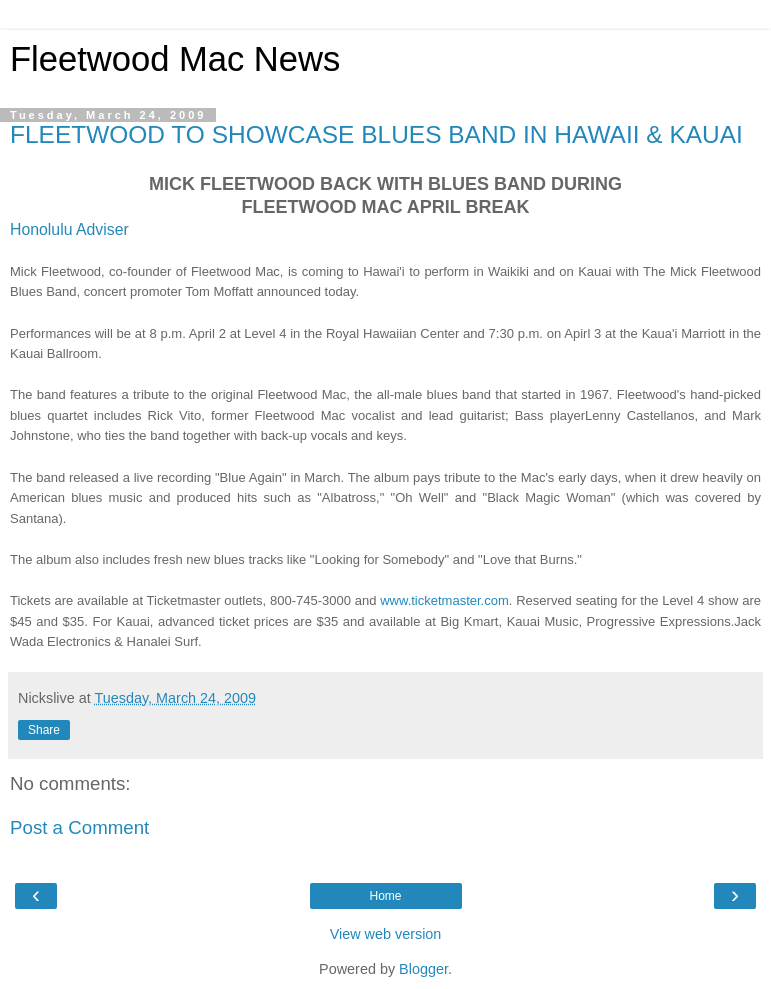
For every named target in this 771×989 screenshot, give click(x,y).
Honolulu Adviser (69, 229)
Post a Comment (79, 827)
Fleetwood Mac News (175, 59)
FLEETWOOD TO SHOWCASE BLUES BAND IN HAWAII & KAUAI (376, 134)
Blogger (423, 969)
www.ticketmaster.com (444, 600)
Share (44, 730)
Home (385, 896)
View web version (386, 934)
